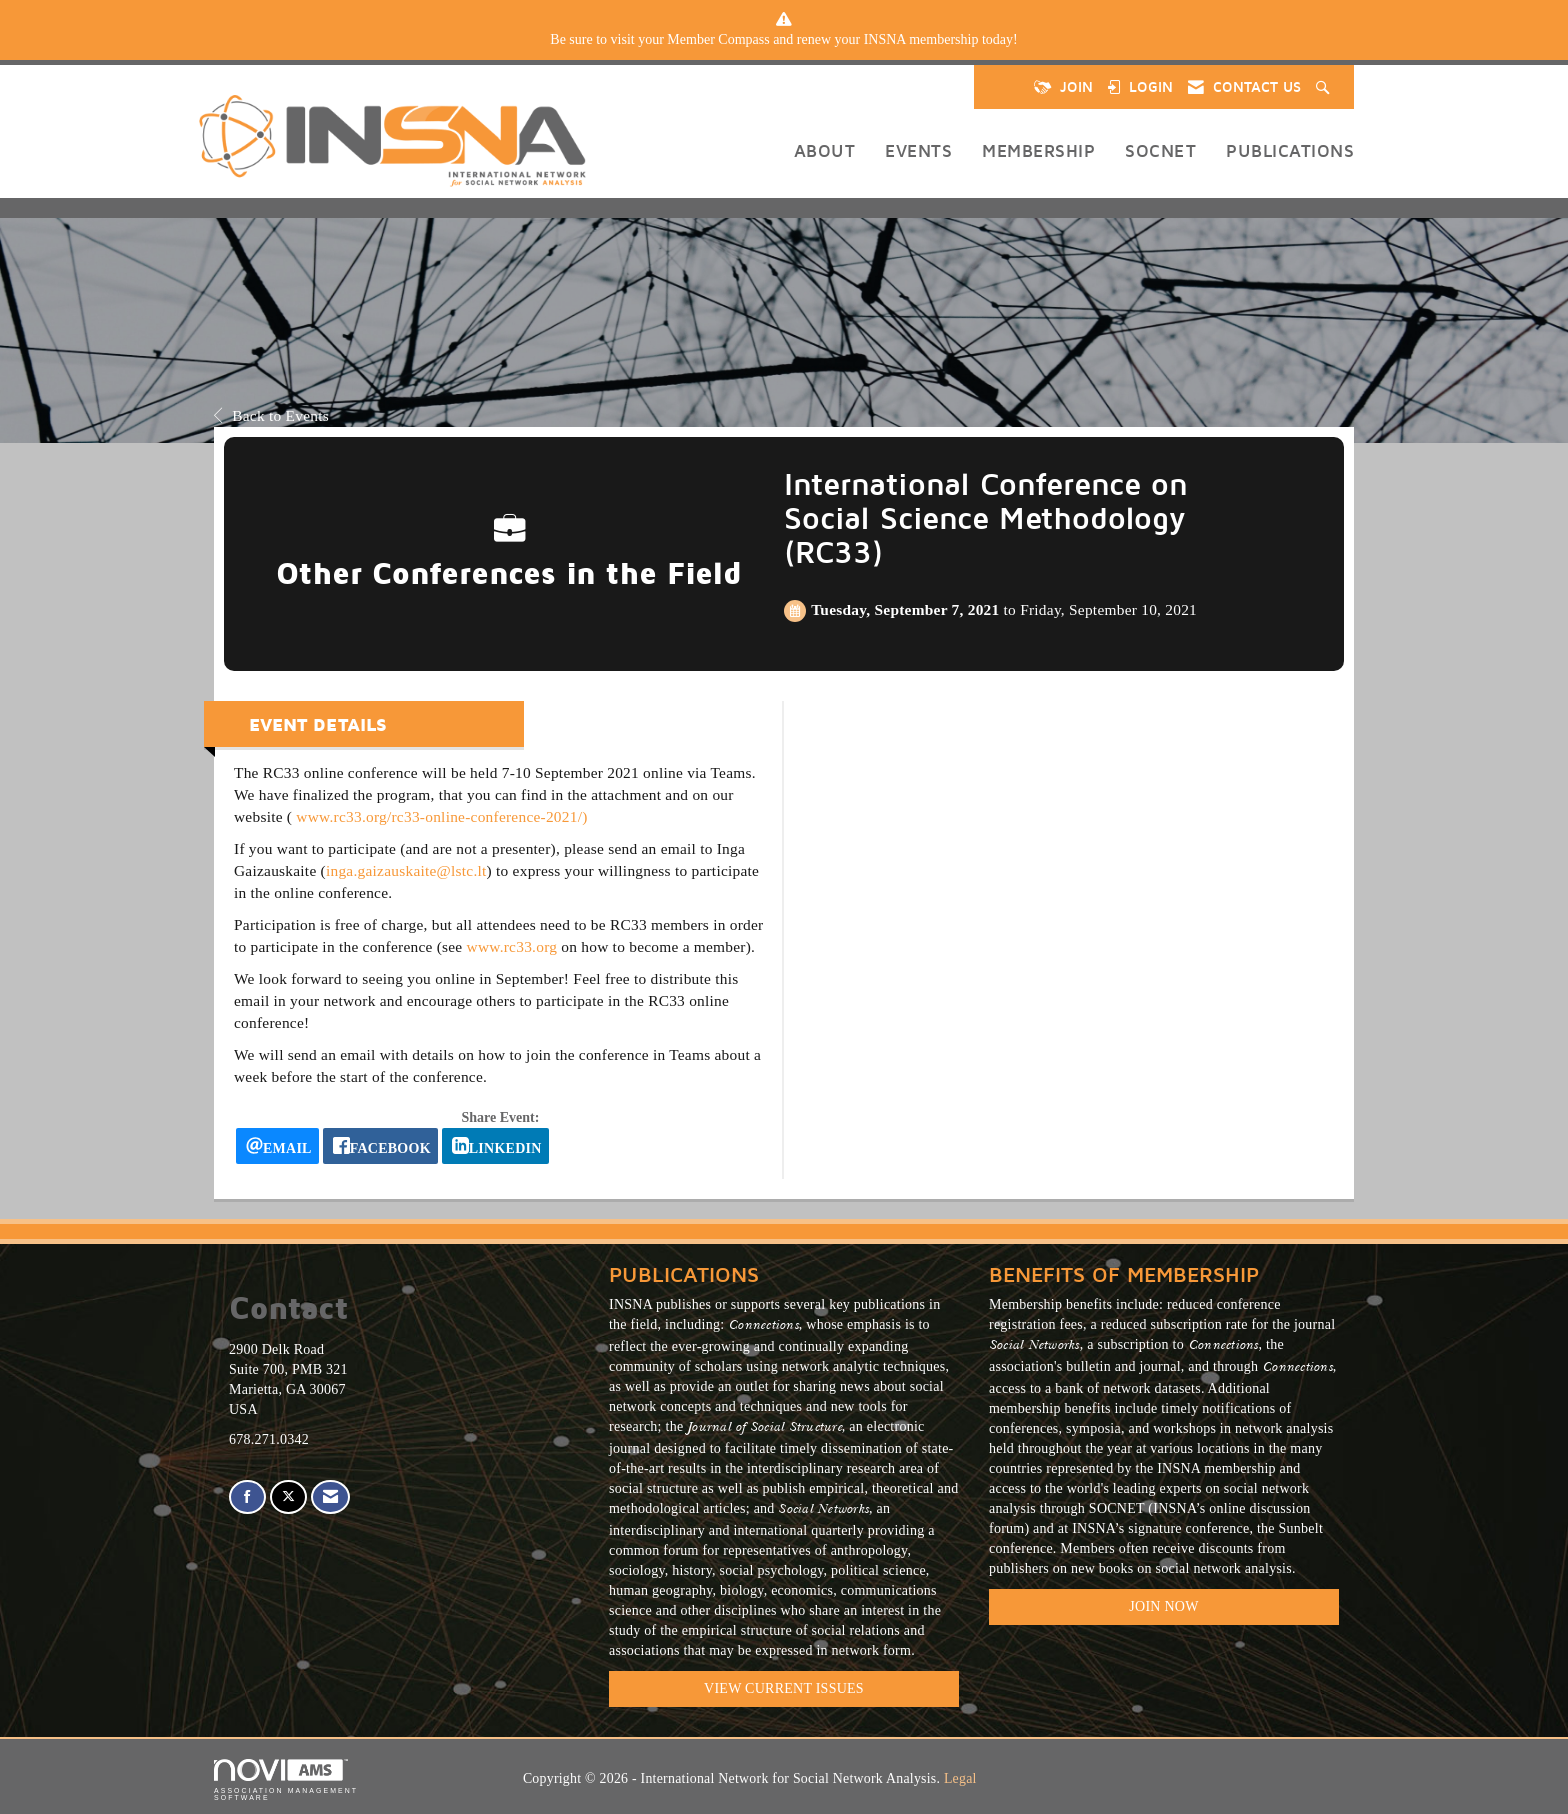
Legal (960, 1778)
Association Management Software (286, 1780)
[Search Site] (1325, 87)
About (825, 150)
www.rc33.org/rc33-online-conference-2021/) (441, 816)
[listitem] (784, 40)
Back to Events (271, 415)
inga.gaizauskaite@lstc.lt (406, 870)
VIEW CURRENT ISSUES (784, 1688)
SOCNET (1160, 150)
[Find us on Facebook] (247, 1497)
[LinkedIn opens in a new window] (495, 1146)
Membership (1038, 150)
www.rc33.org (512, 946)
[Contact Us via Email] (330, 1497)
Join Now (1163, 1606)
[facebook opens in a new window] (380, 1146)
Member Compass (718, 39)
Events (918, 150)
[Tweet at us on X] (288, 1497)
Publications (1290, 150)
